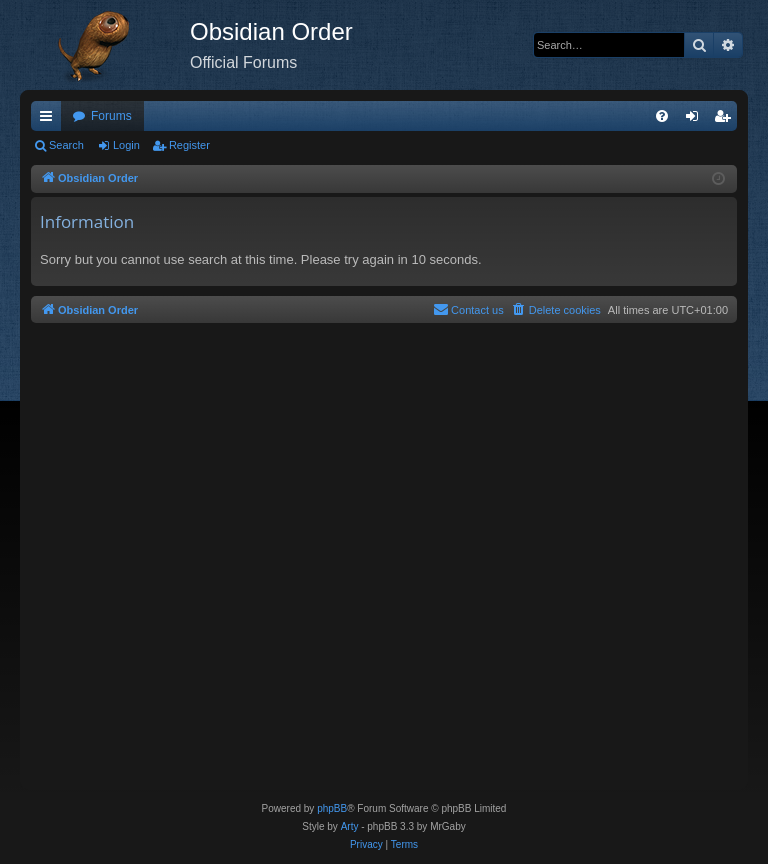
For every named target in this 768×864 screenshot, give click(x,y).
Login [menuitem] (696, 120)
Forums (111, 116)
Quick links (50, 120)
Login (126, 145)
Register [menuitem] (726, 120)
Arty (350, 826)
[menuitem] (662, 116)
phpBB (332, 808)
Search (66, 145)
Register (189, 145)
